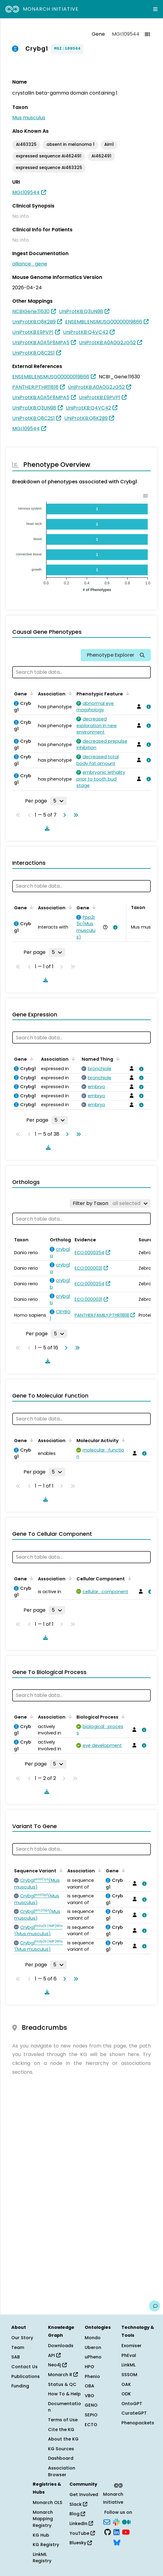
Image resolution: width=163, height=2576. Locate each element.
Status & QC (62, 2384)
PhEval (128, 2355)
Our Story (22, 2338)
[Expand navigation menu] (155, 9)
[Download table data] (45, 828)
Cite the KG (61, 2429)
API (54, 2355)
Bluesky (80, 2543)
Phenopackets (137, 2423)
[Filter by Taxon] (110, 1203)
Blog (77, 2514)
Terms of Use (63, 2420)
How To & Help (64, 2394)
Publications (25, 2376)
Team (17, 2347)
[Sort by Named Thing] (116, 1058)
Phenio (92, 2376)
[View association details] (147, 707)
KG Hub (41, 2535)
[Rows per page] (58, 801)
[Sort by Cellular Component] (128, 1578)
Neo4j (57, 2365)
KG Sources (61, 2449)
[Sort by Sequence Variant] (60, 1870)
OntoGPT (131, 2404)
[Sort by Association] (69, 693)
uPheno (93, 2357)
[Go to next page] (63, 815)
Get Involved (83, 2494)
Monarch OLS (47, 2502)
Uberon (93, 2347)
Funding (20, 2386)
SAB (15, 2357)
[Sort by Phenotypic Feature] (126, 693)
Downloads (60, 2346)
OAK (126, 2384)
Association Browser (61, 2471)
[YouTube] (126, 2532)
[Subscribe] (106, 2521)
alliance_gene (29, 263)
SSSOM (129, 2375)
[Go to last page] (74, 815)
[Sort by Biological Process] (122, 1716)
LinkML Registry (42, 2557)
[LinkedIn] (116, 2532)
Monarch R (63, 2375)
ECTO (91, 2425)
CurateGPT (134, 2413)
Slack (78, 2504)
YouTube (82, 2533)
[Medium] (126, 2521)
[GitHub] (107, 2532)
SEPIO (91, 2415)
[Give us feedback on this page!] (154, 2305)
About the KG (63, 2439)
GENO (91, 2405)
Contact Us (24, 2367)
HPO (89, 2367)
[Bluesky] (116, 2542)
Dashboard (60, 2458)
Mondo (93, 2338)
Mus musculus (28, 117)
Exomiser (131, 2346)
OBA (89, 2386)
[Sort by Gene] (30, 693)
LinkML (128, 2365)
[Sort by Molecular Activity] (122, 1440)
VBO (89, 2396)
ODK (126, 2394)
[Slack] (116, 2521)
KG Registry (46, 2545)
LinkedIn (81, 2523)
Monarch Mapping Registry (43, 2518)
